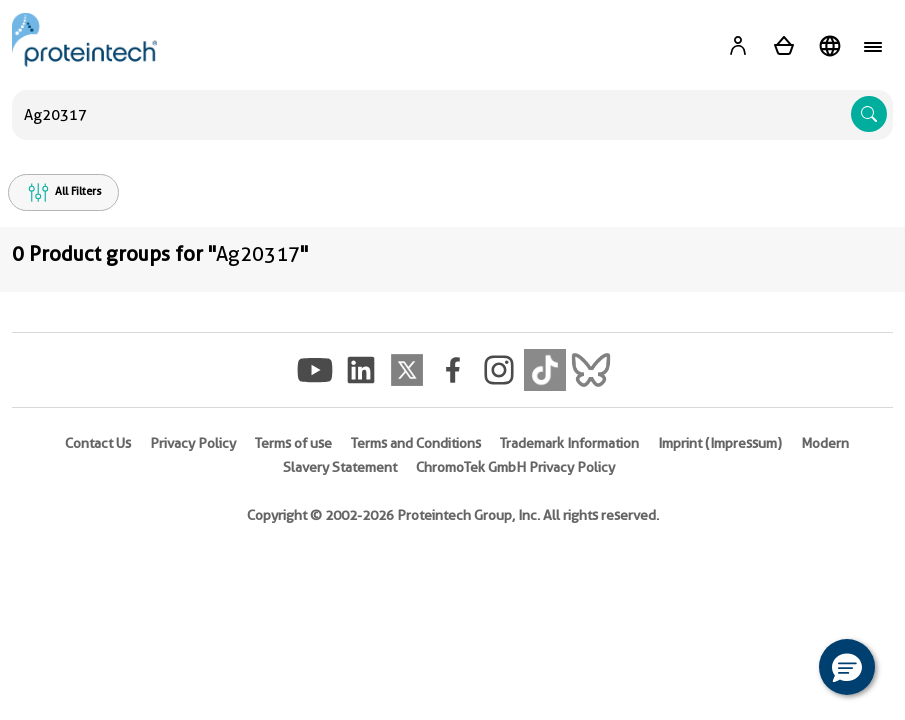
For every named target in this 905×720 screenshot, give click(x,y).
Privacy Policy (193, 443)
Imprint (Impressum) (720, 443)
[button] (847, 667)
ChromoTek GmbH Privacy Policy (515, 467)
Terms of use (293, 443)
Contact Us (98, 443)
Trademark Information (569, 443)
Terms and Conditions (416, 443)
